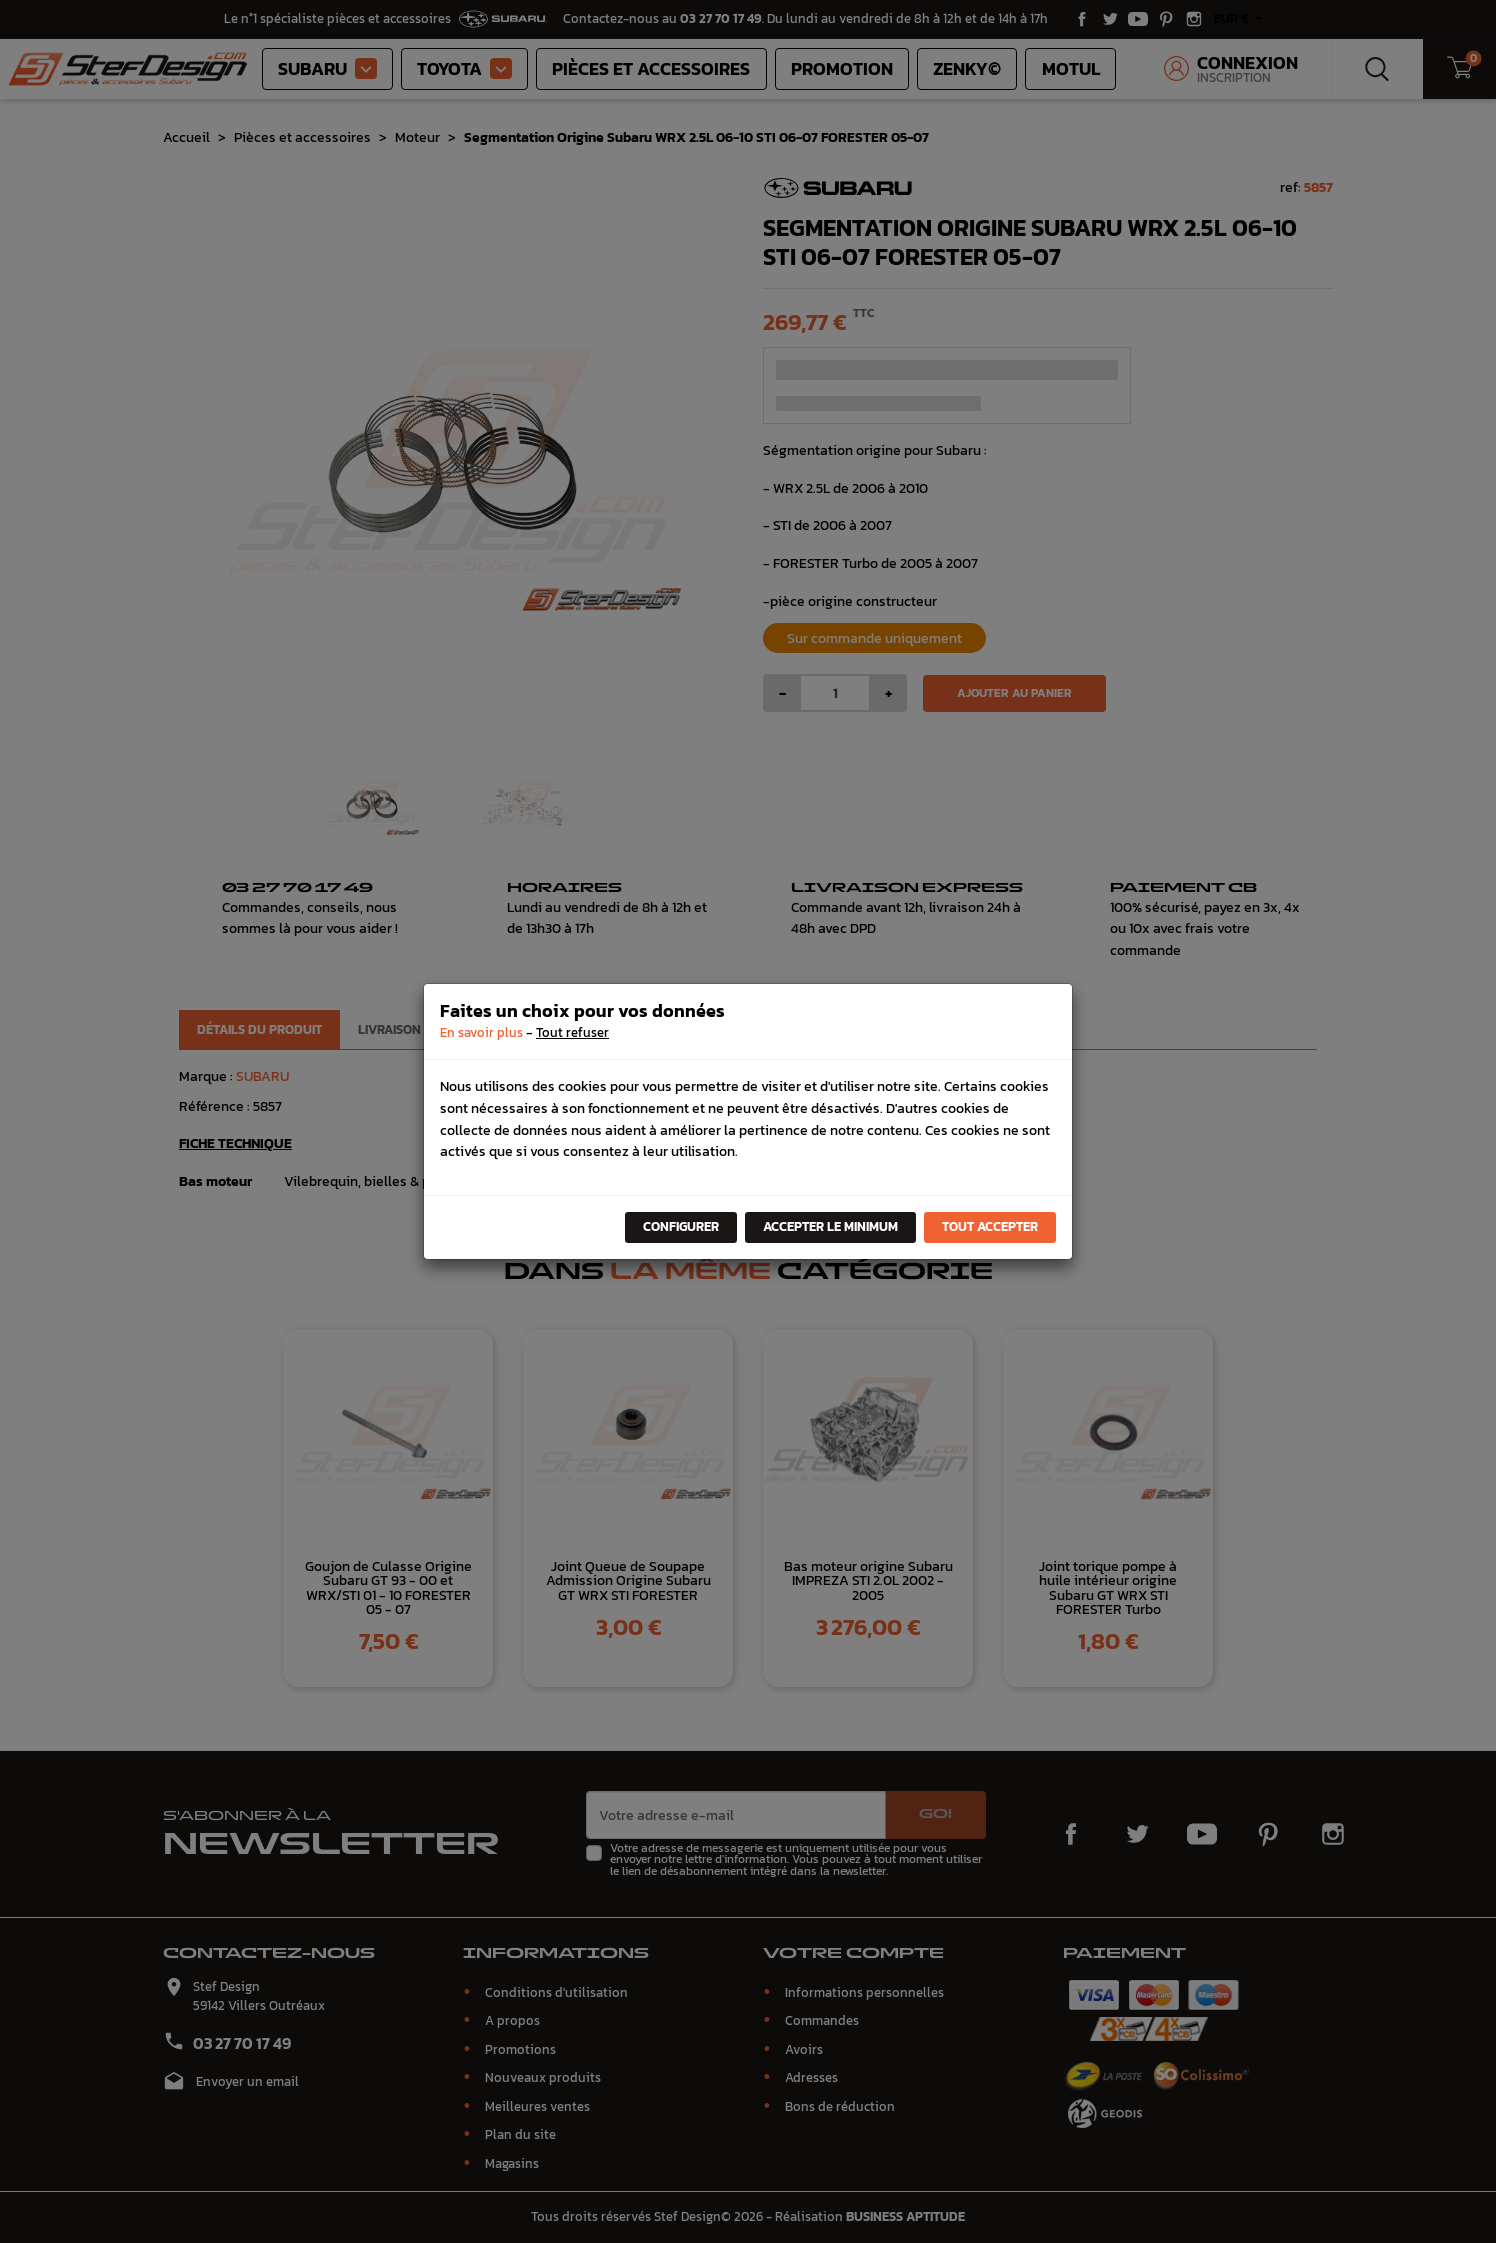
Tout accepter (990, 1226)
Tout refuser (572, 1032)
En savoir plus (481, 1032)
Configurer (681, 1226)
